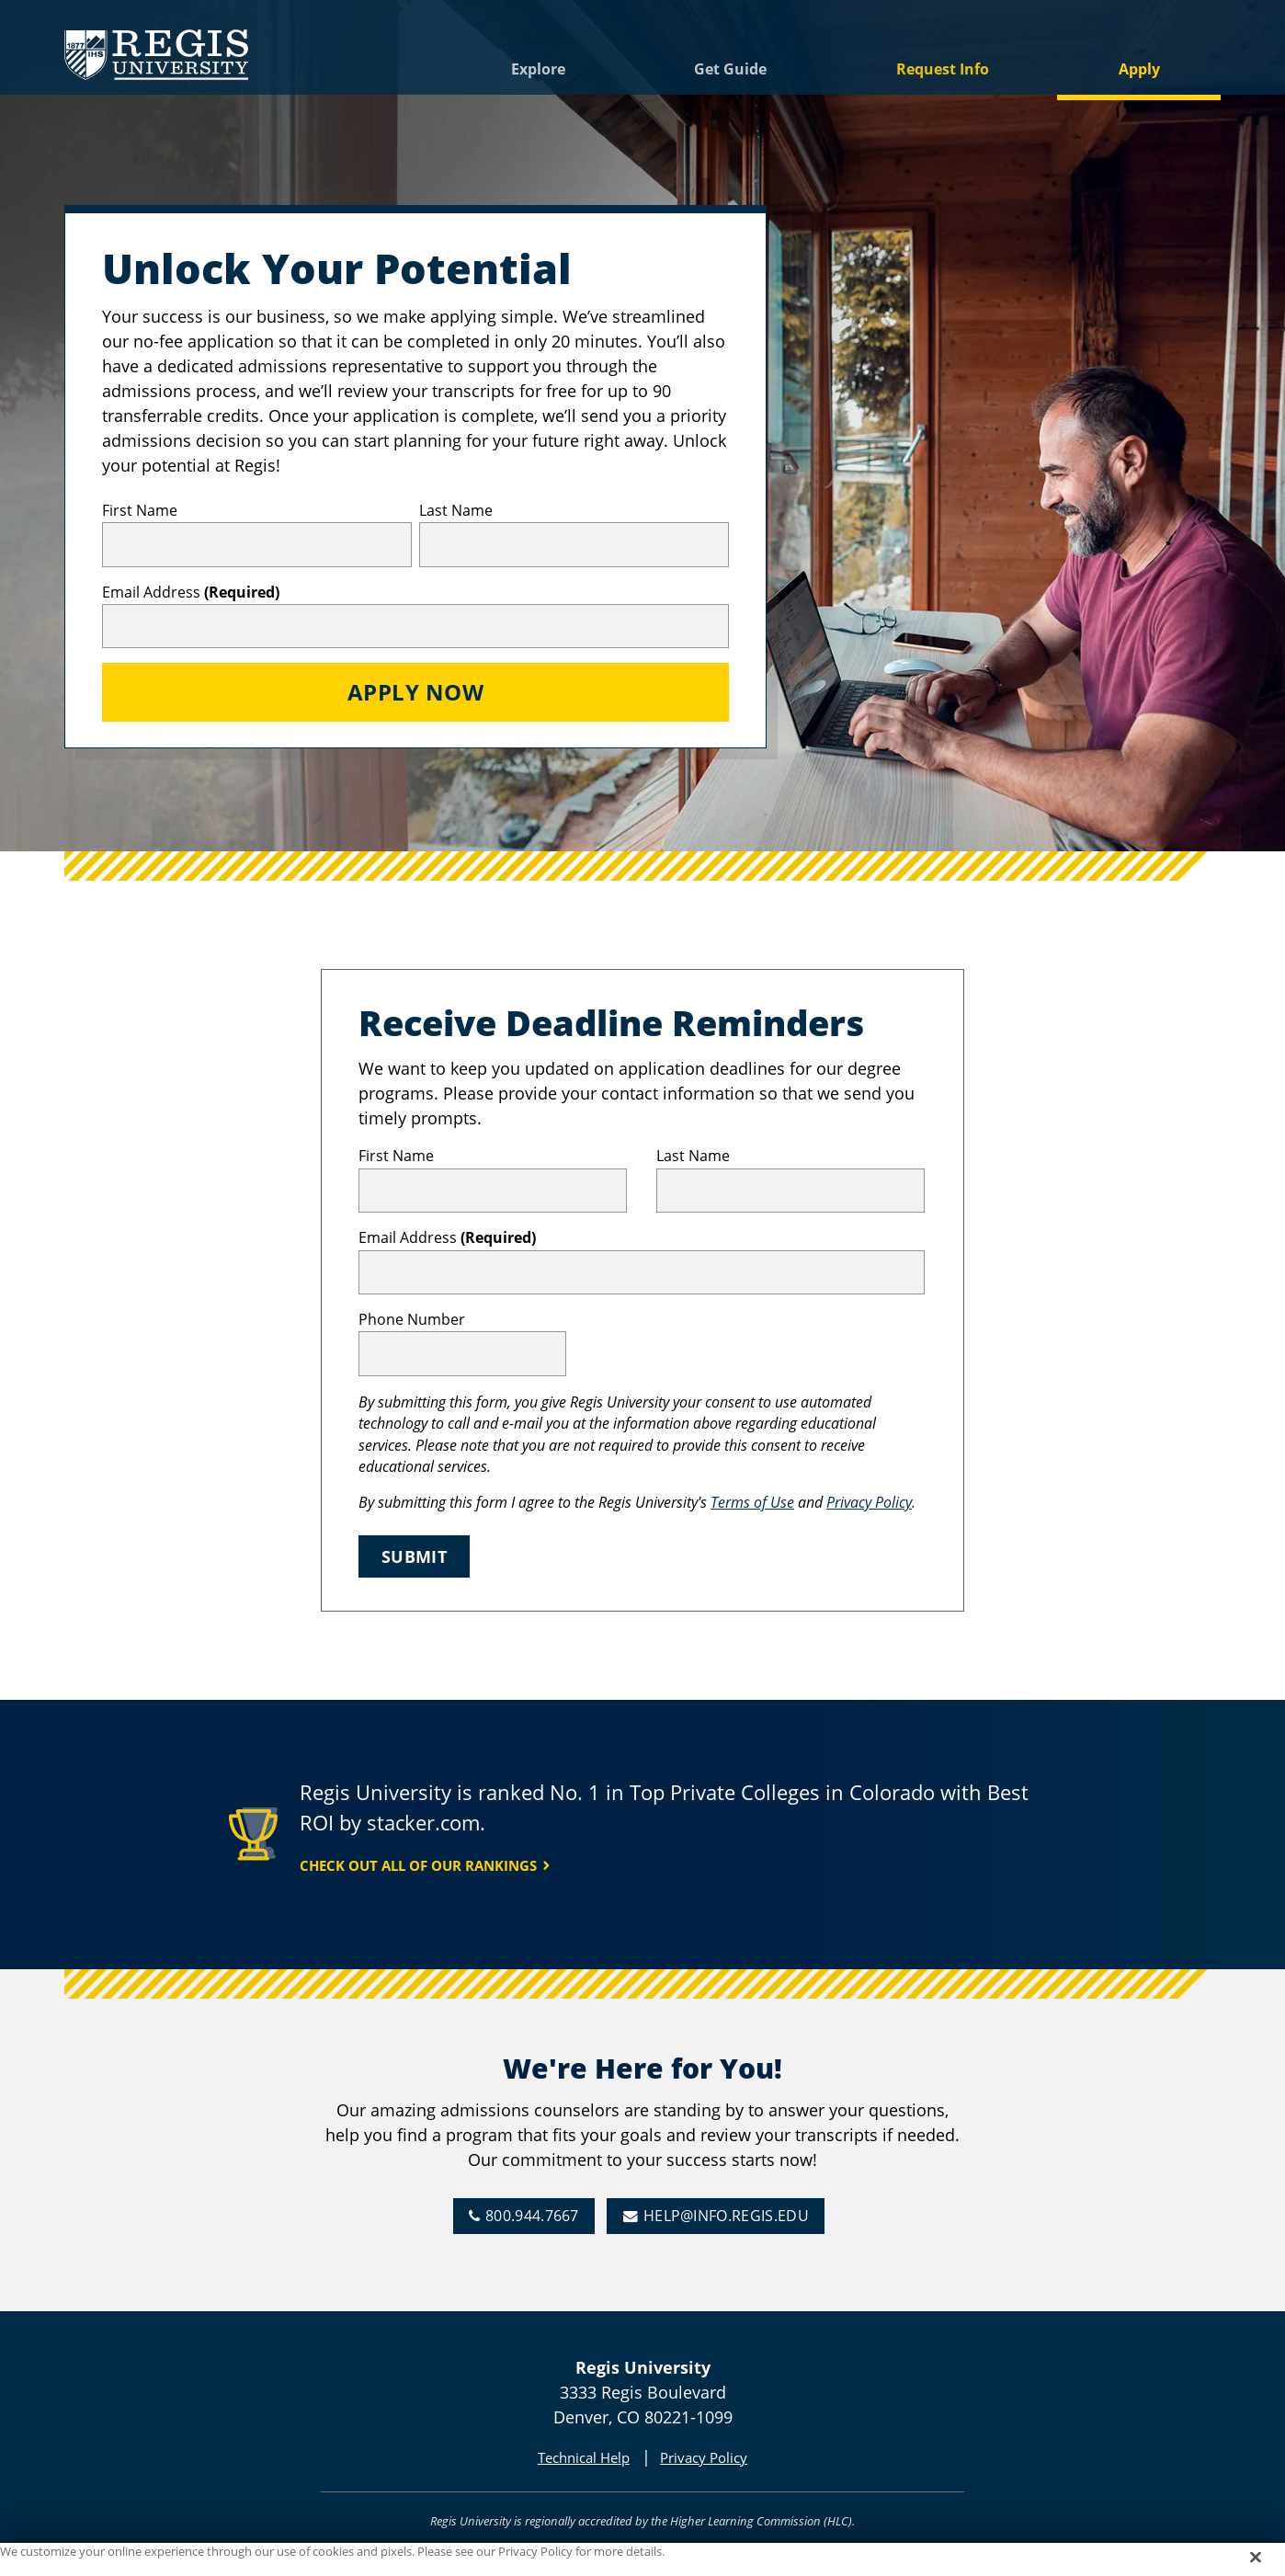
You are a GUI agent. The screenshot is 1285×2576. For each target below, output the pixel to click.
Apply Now (415, 692)
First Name (139, 510)
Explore (538, 69)
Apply (1139, 69)
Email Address (190, 592)
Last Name (456, 510)
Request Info (942, 69)
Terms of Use (752, 1501)
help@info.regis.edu (726, 2216)
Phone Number (411, 1319)
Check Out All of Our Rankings (418, 1865)
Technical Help (584, 2457)
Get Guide (730, 69)
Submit (414, 1555)
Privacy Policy (869, 1501)
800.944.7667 (532, 2216)
